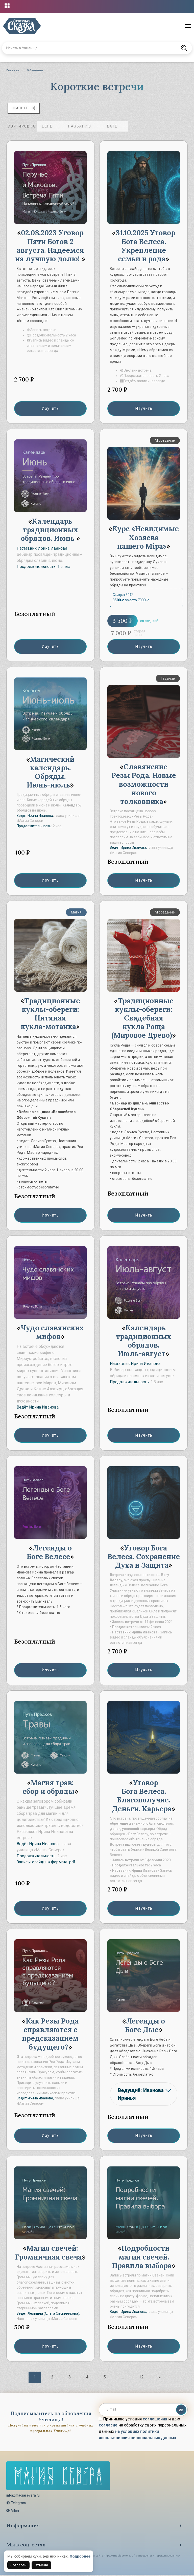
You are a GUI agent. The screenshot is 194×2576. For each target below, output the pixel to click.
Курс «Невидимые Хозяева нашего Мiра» (145, 537)
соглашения (155, 2420)
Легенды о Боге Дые (145, 2026)
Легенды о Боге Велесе (49, 1553)
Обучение (35, 70)
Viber (12, 2512)
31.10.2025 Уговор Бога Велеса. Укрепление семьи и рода (145, 246)
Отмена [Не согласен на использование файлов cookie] (41, 2565)
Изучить (50, 408)
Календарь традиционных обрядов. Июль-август (143, 1341)
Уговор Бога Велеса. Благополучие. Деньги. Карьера (142, 1796)
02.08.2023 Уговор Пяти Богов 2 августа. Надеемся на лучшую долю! (49, 246)
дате (116, 126)
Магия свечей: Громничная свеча (48, 2253)
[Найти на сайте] (184, 48)
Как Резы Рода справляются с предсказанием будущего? (50, 2035)
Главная (12, 70)
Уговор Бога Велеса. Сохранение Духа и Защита (144, 1557)
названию (83, 126)
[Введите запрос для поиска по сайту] (83, 48)
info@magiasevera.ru (23, 2497)
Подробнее (80, 2556)
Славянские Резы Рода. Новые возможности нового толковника (143, 784)
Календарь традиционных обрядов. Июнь (49, 530)
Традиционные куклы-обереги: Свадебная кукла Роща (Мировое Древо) (142, 1018)
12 (141, 2378)
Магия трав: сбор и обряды (48, 1788)
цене (51, 126)
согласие (108, 2426)
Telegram (16, 2504)
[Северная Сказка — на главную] (22, 26)
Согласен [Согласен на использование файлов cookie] (18, 2565)
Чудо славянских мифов (52, 1333)
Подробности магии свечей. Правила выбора (142, 2257)
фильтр (25, 108)
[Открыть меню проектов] (7, 6)
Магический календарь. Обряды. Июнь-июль (50, 772)
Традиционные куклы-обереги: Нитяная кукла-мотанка (50, 1014)
